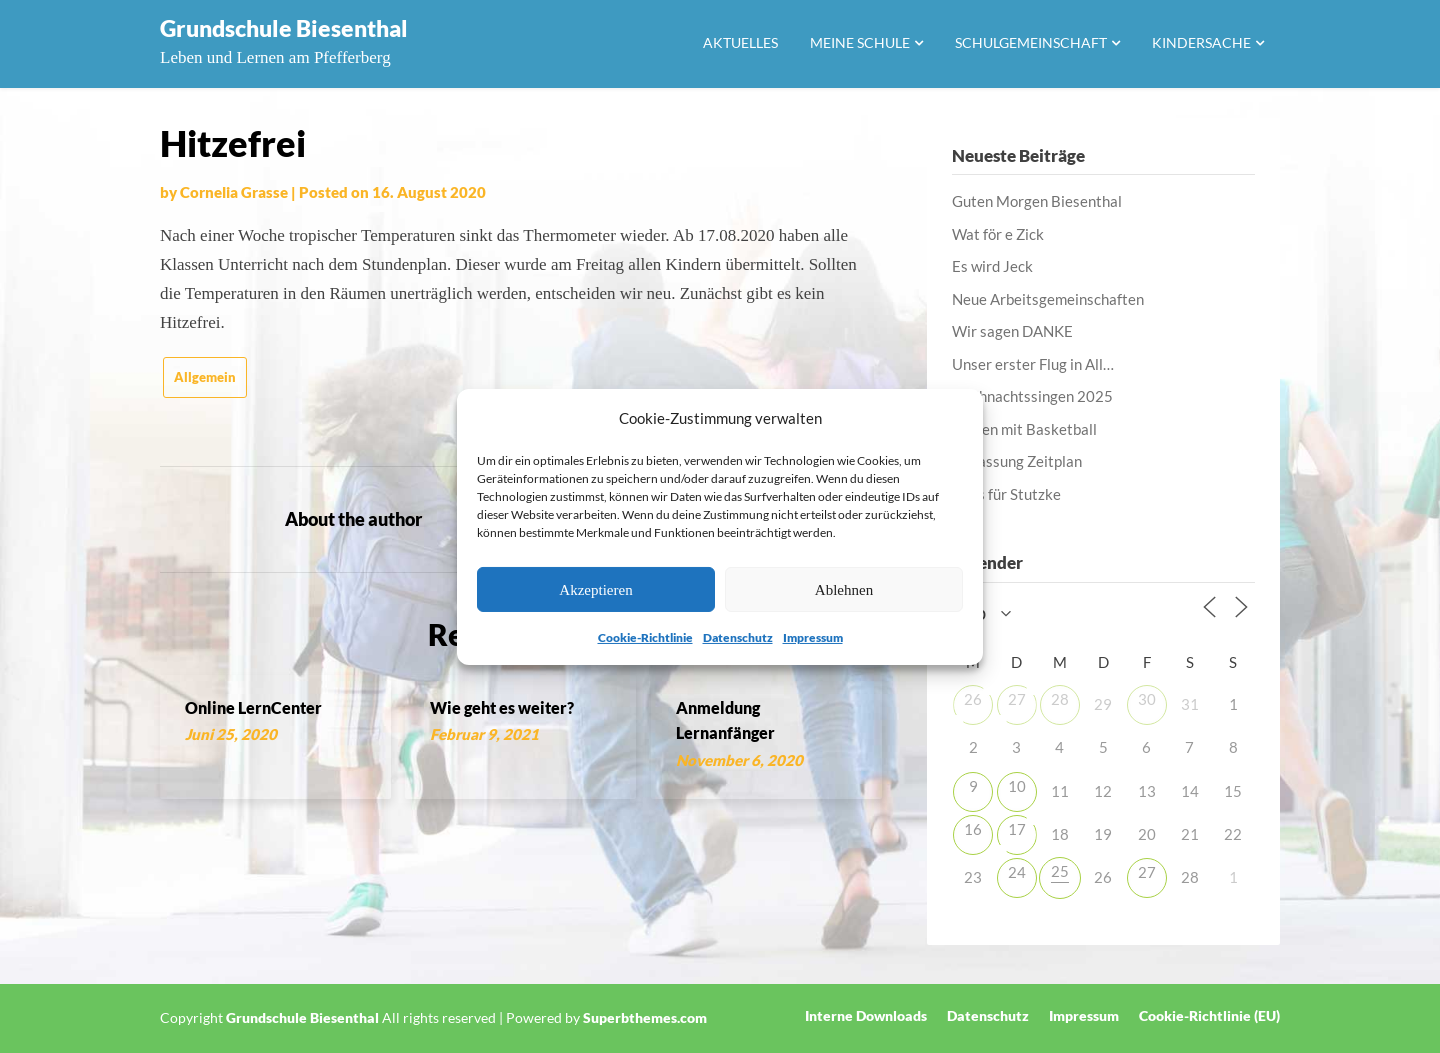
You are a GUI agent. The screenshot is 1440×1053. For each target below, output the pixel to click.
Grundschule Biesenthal (284, 28)
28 (1060, 699)
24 (1017, 872)
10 (1017, 786)
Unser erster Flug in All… (1033, 364)
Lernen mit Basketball (1024, 429)
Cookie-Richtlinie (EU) (1209, 1016)
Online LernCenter (253, 707)
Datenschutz (738, 637)
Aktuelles (740, 42)
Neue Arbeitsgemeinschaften (1048, 299)
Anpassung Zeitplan (1017, 461)
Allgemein (205, 377)
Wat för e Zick (998, 234)
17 (1017, 829)
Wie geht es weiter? (502, 707)
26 (973, 699)
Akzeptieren (595, 590)
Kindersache (1201, 42)
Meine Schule (860, 42)
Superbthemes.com (645, 1017)
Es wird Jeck (992, 266)
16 (973, 829)
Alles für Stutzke (1006, 494)
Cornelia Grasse (234, 192)
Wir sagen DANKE (1012, 331)
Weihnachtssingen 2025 (1032, 396)
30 (1147, 699)
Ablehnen (844, 590)
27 (1017, 699)
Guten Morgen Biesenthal (1037, 201)
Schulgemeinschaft (1031, 42)
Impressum (813, 637)
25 (1060, 871)
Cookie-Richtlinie (645, 637)
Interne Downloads (866, 1016)
